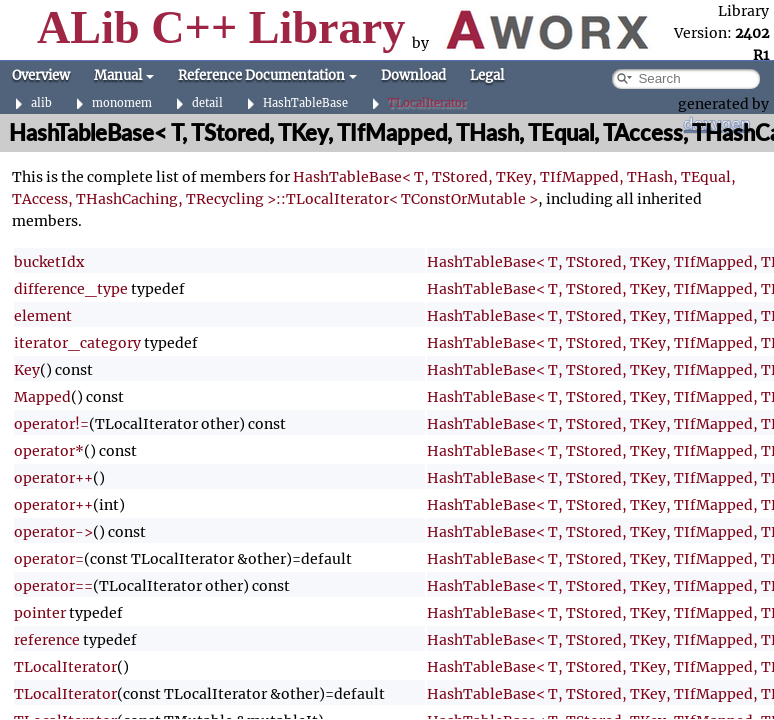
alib (41, 103)
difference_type (71, 289)
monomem (122, 103)
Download (413, 75)
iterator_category (77, 343)
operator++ (53, 478)
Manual (124, 75)
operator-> (53, 532)
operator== (53, 586)
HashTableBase (305, 103)
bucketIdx (49, 262)
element (43, 316)
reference (47, 640)
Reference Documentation (267, 75)
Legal (487, 75)
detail (207, 103)
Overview (41, 75)
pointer (40, 613)
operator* (49, 451)
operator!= (51, 424)
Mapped (42, 397)
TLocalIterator (427, 103)
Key (27, 370)
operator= (49, 559)
